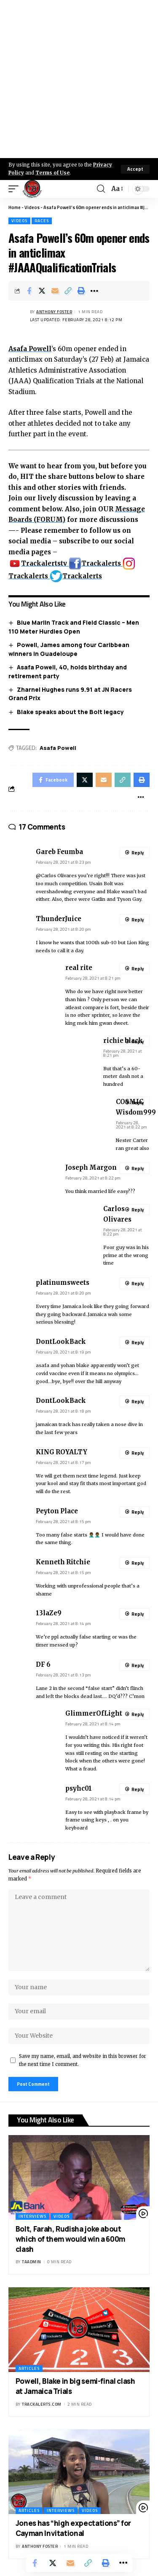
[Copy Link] (68, 291)
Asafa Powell (29, 349)
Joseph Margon (91, 1167)
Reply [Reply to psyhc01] (137, 1789)
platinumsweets (62, 1283)
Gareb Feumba (59, 852)
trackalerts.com (42, 2404)
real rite (78, 968)
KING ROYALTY (61, 1452)
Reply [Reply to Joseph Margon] (137, 1168)
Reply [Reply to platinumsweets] (137, 1283)
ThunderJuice (58, 919)
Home (14, 207)
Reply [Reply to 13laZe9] (137, 1614)
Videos (32, 207)
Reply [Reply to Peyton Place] (137, 1512)
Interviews (32, 2216)
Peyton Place (57, 1511)
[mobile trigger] (15, 189)
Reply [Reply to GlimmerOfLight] (137, 1714)
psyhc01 (78, 1788)
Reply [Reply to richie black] (137, 1041)
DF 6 (43, 1664)
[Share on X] (42, 291)
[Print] (81, 291)
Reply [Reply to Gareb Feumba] (137, 852)
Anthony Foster (54, 312)
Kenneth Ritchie (63, 1562)
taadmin (31, 2262)
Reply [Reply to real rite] (137, 968)
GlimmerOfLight (93, 1713)
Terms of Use (52, 173)
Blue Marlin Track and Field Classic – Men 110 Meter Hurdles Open (73, 626)
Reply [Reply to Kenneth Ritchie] (137, 1563)
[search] (101, 189)
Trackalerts (96, 563)
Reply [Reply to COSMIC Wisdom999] (137, 1102)
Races (42, 221)
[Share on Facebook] (29, 291)
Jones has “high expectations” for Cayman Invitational (73, 2528)
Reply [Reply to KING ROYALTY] (137, 1453)
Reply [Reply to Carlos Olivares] (137, 1209)
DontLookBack (61, 1342)
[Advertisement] (79, 79)
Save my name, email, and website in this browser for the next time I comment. (82, 2060)
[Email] (55, 291)
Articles (29, 2368)
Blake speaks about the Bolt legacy (70, 712)
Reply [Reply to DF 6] (137, 1665)
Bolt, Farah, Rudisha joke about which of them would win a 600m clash (70, 2239)
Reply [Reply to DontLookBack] (137, 1342)
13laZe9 (49, 1613)
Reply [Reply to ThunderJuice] (137, 919)
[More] (94, 291)
